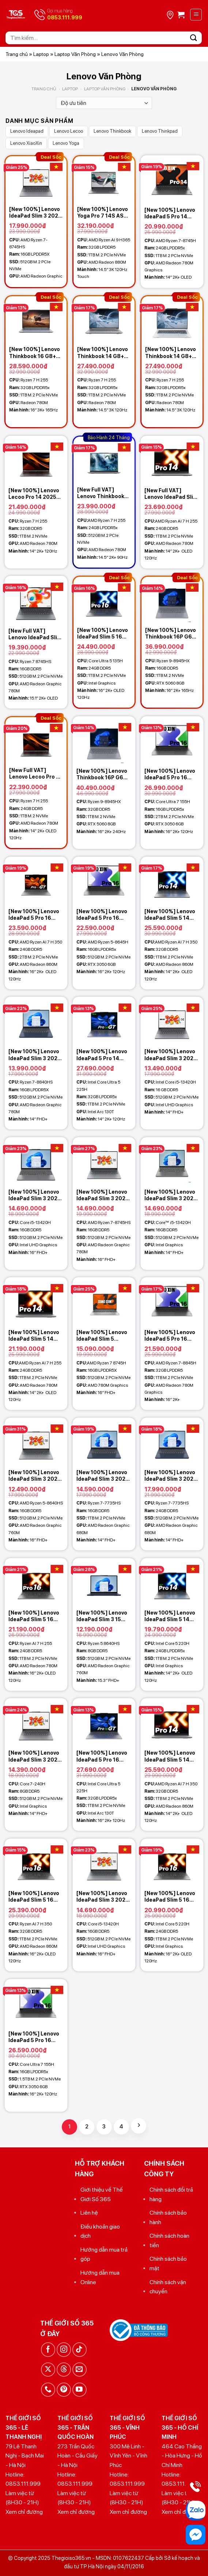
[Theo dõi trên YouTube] (79, 2390)
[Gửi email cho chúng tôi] (79, 2369)
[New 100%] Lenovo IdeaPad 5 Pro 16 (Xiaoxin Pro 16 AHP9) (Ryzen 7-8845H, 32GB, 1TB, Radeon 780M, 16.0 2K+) (169, 1335)
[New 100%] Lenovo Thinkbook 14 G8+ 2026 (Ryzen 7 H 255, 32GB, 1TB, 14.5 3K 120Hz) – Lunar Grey (103, 352)
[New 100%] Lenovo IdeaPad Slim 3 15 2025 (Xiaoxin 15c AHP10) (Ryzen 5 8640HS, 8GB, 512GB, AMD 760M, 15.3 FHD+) (101, 1616)
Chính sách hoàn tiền (169, 2240)
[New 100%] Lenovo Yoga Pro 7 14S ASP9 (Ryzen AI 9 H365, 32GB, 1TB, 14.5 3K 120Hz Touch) (104, 212)
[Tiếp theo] (138, 2126)
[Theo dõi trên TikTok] (79, 2349)
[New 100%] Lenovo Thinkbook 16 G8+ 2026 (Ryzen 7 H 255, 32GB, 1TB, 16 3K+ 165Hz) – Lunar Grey (34, 352)
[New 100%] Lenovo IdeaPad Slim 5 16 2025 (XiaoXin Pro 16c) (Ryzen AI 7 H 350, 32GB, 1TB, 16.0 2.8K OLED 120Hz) (34, 1896)
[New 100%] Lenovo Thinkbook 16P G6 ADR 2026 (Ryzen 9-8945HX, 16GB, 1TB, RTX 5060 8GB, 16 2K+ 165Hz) (171, 633)
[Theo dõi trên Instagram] (64, 2349)
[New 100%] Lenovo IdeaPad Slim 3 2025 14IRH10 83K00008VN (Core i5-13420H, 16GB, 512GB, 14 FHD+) (170, 1195)
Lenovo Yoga (66, 143)
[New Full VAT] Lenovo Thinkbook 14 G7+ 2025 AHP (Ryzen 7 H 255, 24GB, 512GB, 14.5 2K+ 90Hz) (100, 493)
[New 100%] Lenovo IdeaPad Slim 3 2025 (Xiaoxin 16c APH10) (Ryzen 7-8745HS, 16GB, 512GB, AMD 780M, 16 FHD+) (102, 1195)
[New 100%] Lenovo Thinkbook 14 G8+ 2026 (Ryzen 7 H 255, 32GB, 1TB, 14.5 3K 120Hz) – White (171, 352)
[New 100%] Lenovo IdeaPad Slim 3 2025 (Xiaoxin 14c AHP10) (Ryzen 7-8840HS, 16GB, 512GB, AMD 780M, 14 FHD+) (34, 1054)
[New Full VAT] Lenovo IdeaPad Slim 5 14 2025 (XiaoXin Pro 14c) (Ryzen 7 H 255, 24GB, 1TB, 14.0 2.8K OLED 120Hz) (170, 493)
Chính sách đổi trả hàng (171, 2194)
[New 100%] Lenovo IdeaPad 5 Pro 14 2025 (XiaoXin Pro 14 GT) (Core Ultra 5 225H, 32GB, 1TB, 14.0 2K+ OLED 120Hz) (103, 1054)
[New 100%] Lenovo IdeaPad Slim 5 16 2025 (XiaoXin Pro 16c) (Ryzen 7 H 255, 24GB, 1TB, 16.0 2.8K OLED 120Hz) (34, 1616)
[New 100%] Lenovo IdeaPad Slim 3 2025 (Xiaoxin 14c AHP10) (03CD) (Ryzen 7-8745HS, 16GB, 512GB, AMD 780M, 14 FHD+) (35, 212)
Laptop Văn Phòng (75, 54)
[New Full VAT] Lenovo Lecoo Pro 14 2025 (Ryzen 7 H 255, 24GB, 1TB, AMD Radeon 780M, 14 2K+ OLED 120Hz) (35, 773)
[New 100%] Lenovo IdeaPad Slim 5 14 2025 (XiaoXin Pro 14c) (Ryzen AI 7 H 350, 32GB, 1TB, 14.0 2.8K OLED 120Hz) (170, 914)
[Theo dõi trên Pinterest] (64, 2390)
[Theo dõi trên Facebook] (48, 2349)
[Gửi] (193, 38)
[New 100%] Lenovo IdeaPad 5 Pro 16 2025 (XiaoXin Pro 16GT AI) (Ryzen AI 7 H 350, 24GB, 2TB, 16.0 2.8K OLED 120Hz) (34, 914)
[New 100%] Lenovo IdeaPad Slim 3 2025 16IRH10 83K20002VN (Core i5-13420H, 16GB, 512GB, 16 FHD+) (34, 1195)
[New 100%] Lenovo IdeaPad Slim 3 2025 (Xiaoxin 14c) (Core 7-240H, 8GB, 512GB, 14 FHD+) (35, 1756)
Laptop (41, 54)
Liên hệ (89, 2212)
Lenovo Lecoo (68, 131)
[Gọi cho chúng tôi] (48, 2390)
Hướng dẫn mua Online (100, 2277)
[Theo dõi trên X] (48, 2369)
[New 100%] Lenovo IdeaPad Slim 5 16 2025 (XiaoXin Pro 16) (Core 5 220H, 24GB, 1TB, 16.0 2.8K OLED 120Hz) (170, 1896)
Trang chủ (16, 54)
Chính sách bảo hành (168, 2217)
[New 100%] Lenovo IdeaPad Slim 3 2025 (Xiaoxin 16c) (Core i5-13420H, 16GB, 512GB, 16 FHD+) (102, 1896)
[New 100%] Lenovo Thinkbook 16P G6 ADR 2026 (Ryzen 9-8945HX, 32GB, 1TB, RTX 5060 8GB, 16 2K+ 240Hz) (102, 774)
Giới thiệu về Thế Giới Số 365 (101, 2194)
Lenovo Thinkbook (112, 131)
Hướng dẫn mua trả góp (104, 2254)
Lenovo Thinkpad (160, 131)
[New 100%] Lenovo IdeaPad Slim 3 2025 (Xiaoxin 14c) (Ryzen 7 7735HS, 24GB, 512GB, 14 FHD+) (170, 1475)
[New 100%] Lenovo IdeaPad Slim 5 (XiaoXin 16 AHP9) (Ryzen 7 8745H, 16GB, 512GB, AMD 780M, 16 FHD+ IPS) (101, 1335)
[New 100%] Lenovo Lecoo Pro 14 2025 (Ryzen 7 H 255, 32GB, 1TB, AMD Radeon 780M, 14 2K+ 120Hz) (33, 493)
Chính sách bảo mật (168, 2263)
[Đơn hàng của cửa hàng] (104, 103)
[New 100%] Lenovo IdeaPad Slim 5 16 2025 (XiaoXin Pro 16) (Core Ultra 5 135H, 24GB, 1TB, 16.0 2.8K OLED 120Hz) (102, 633)
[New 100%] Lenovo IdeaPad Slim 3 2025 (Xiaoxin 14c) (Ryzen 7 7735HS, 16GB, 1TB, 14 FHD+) (103, 1475)
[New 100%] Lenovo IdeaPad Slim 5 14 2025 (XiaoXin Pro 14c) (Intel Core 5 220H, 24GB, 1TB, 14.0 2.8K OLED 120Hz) (169, 1616)
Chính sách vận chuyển (168, 2287)
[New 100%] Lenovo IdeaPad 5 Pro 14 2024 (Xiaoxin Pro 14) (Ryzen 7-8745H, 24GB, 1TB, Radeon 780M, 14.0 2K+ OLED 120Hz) (171, 213)
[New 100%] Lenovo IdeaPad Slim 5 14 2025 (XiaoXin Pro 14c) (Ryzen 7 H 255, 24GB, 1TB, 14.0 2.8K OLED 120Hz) (34, 1335)
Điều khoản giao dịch (100, 2231)
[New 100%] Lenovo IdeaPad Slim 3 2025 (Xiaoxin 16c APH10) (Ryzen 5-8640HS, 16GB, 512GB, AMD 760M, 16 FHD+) (34, 1475)
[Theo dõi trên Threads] (64, 2369)
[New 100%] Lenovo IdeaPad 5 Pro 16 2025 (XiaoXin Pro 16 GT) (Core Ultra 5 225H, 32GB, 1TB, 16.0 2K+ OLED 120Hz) (103, 1756)
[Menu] (196, 14)
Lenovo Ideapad (27, 131)
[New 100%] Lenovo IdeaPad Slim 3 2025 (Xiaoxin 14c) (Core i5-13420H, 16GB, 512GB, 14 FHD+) (170, 1054)
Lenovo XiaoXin (26, 143)
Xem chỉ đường (24, 2511)
